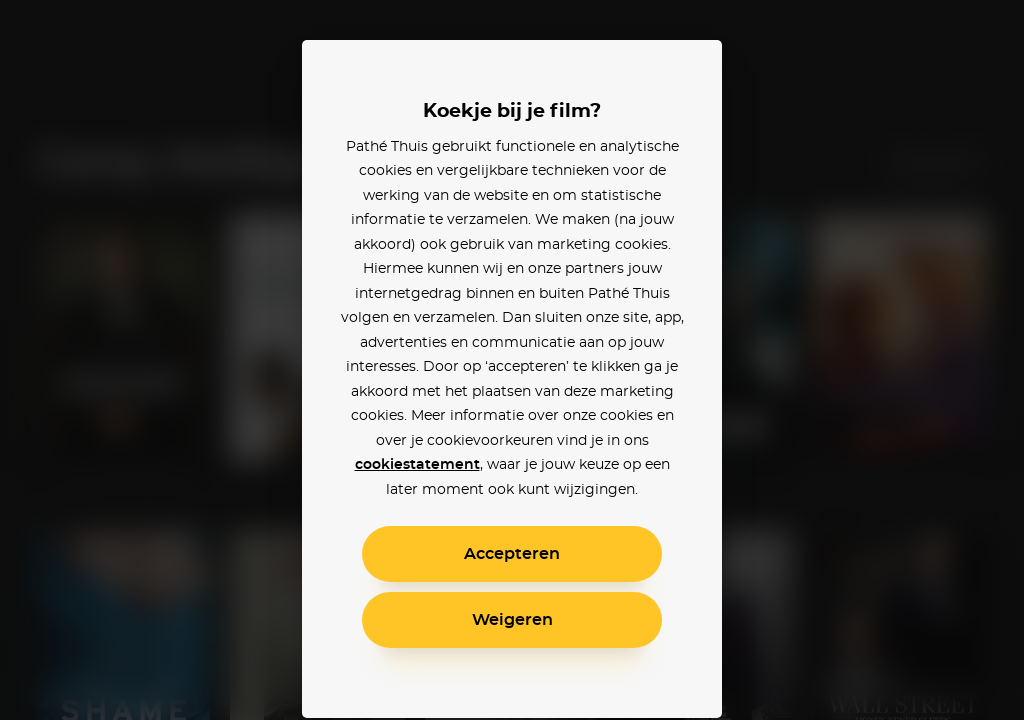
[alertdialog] (512, 360)
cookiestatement (417, 465)
